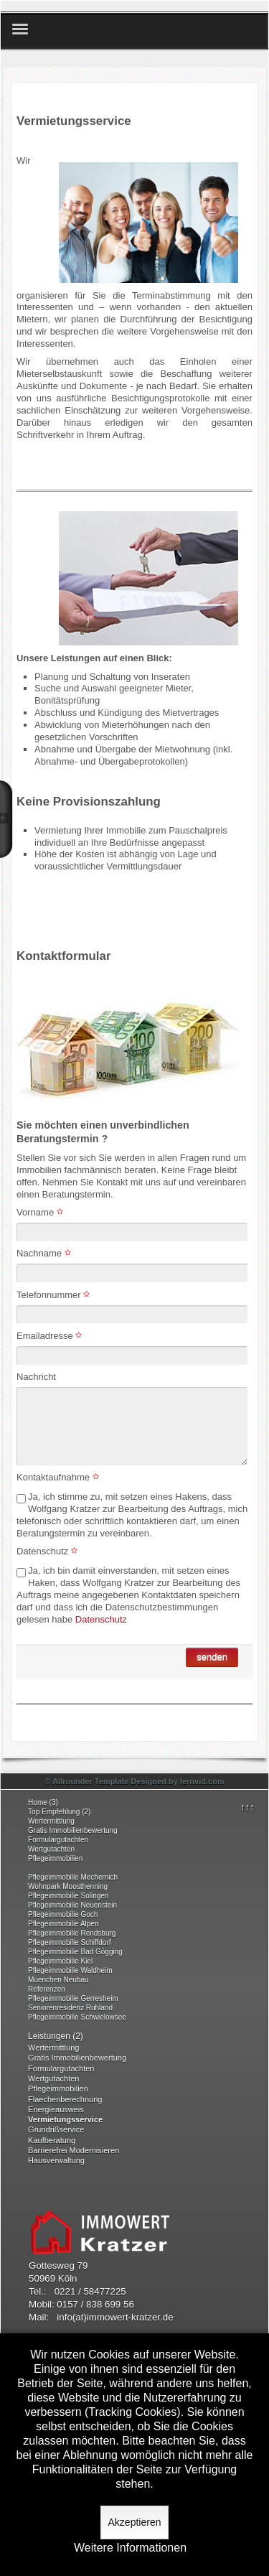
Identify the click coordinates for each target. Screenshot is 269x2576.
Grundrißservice (56, 2129)
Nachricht (36, 1376)
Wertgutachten (51, 1849)
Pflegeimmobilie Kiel (60, 1961)
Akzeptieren (134, 2522)
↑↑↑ (247, 1806)
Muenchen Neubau (58, 1980)
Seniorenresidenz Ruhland (70, 2008)
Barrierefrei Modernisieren (73, 2150)
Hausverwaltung (56, 2160)
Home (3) (43, 1802)
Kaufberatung (51, 2140)
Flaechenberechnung (65, 2099)
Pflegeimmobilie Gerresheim (73, 1998)
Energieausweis (56, 2109)
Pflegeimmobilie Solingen (68, 1896)
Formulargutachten (58, 1840)
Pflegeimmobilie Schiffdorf (69, 1942)
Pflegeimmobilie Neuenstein (72, 1905)
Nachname (45, 1253)
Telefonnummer (54, 1294)
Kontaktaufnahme (59, 1477)
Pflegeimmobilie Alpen (63, 1924)
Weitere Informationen (130, 2548)
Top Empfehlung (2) (59, 1812)
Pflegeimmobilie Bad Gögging (75, 1952)
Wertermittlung (51, 1821)
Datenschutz (48, 1551)
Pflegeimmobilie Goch (63, 1914)
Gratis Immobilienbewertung (73, 1830)
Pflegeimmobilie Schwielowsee (77, 2017)
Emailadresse (50, 1335)
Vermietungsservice (65, 2119)
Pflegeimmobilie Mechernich (73, 1877)
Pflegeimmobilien (55, 1858)
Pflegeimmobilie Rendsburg (71, 1933)
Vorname (41, 1212)
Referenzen (46, 1989)
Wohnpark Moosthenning (68, 1886)
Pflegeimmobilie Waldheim (70, 1970)
